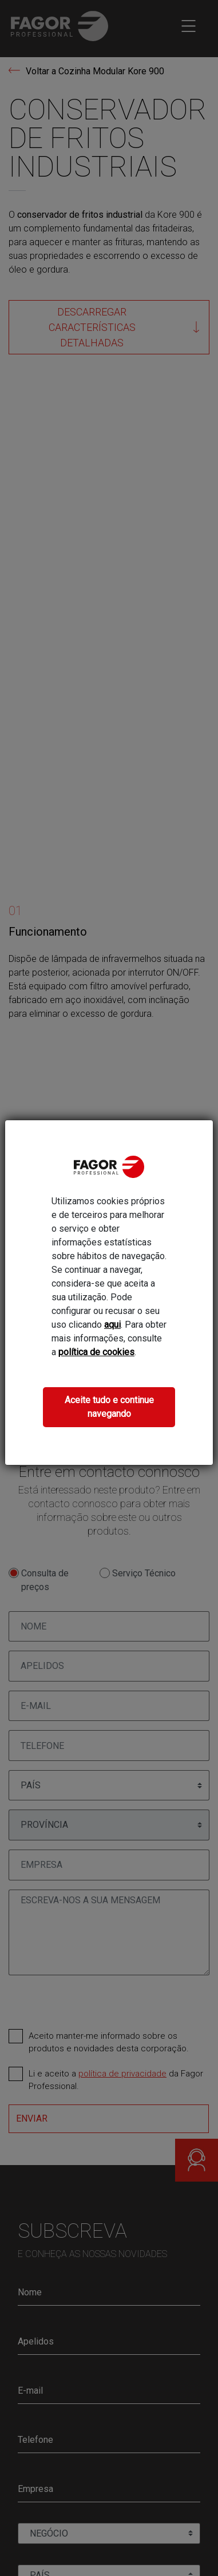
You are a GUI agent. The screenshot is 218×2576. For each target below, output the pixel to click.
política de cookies (96, 1352)
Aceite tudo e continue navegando (109, 1407)
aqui (112, 1324)
